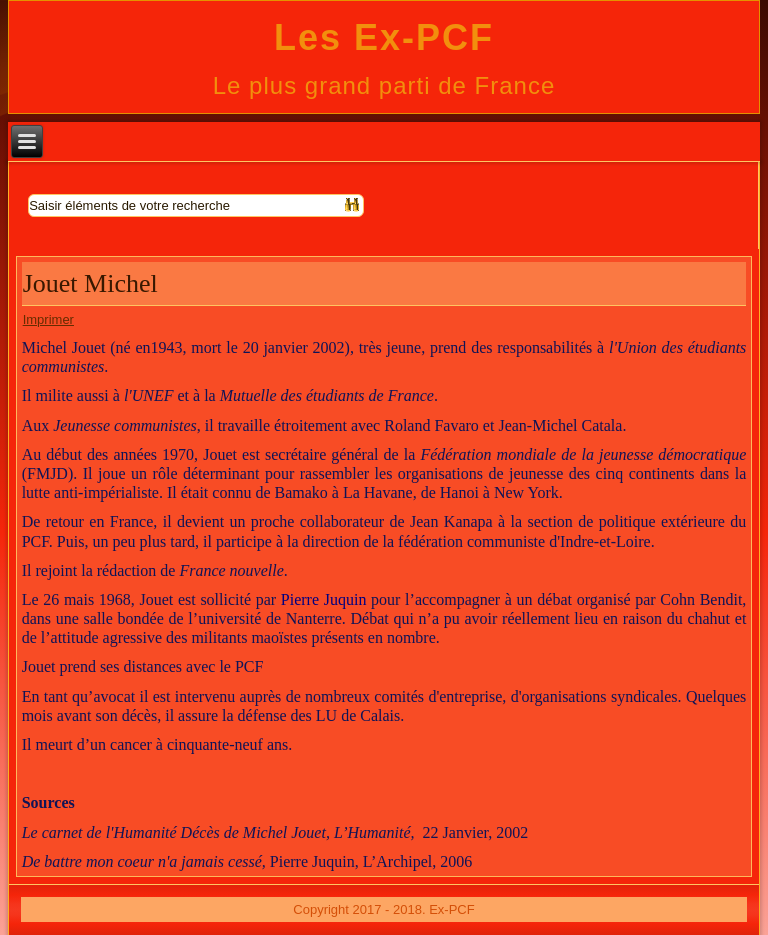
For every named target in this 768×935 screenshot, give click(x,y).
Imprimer (48, 319)
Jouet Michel (90, 283)
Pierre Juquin (324, 599)
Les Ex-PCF (384, 37)
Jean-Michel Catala (560, 425)
